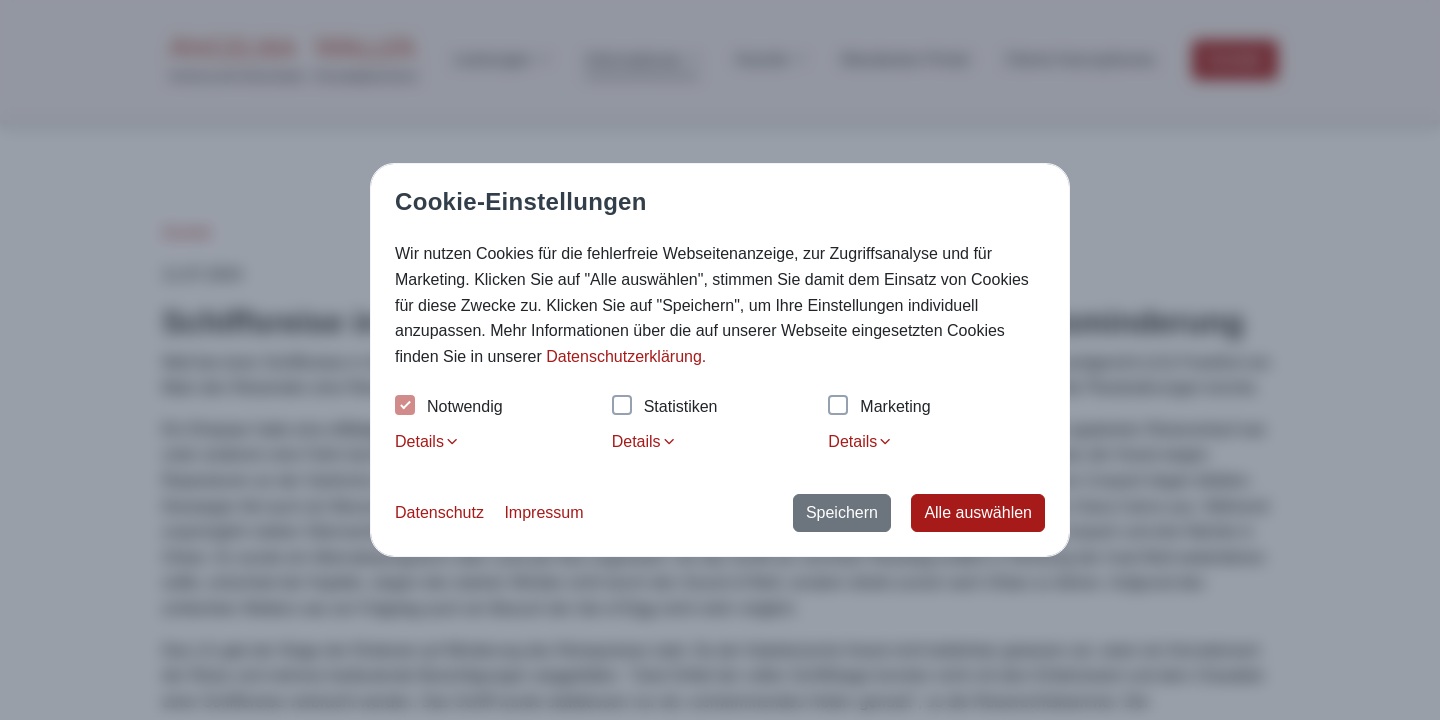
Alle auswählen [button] (978, 512)
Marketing (879, 407)
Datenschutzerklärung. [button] (626, 356)
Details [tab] (427, 441)
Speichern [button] (842, 512)
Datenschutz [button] (439, 512)
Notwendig (449, 407)
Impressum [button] (543, 512)
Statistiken (665, 407)
